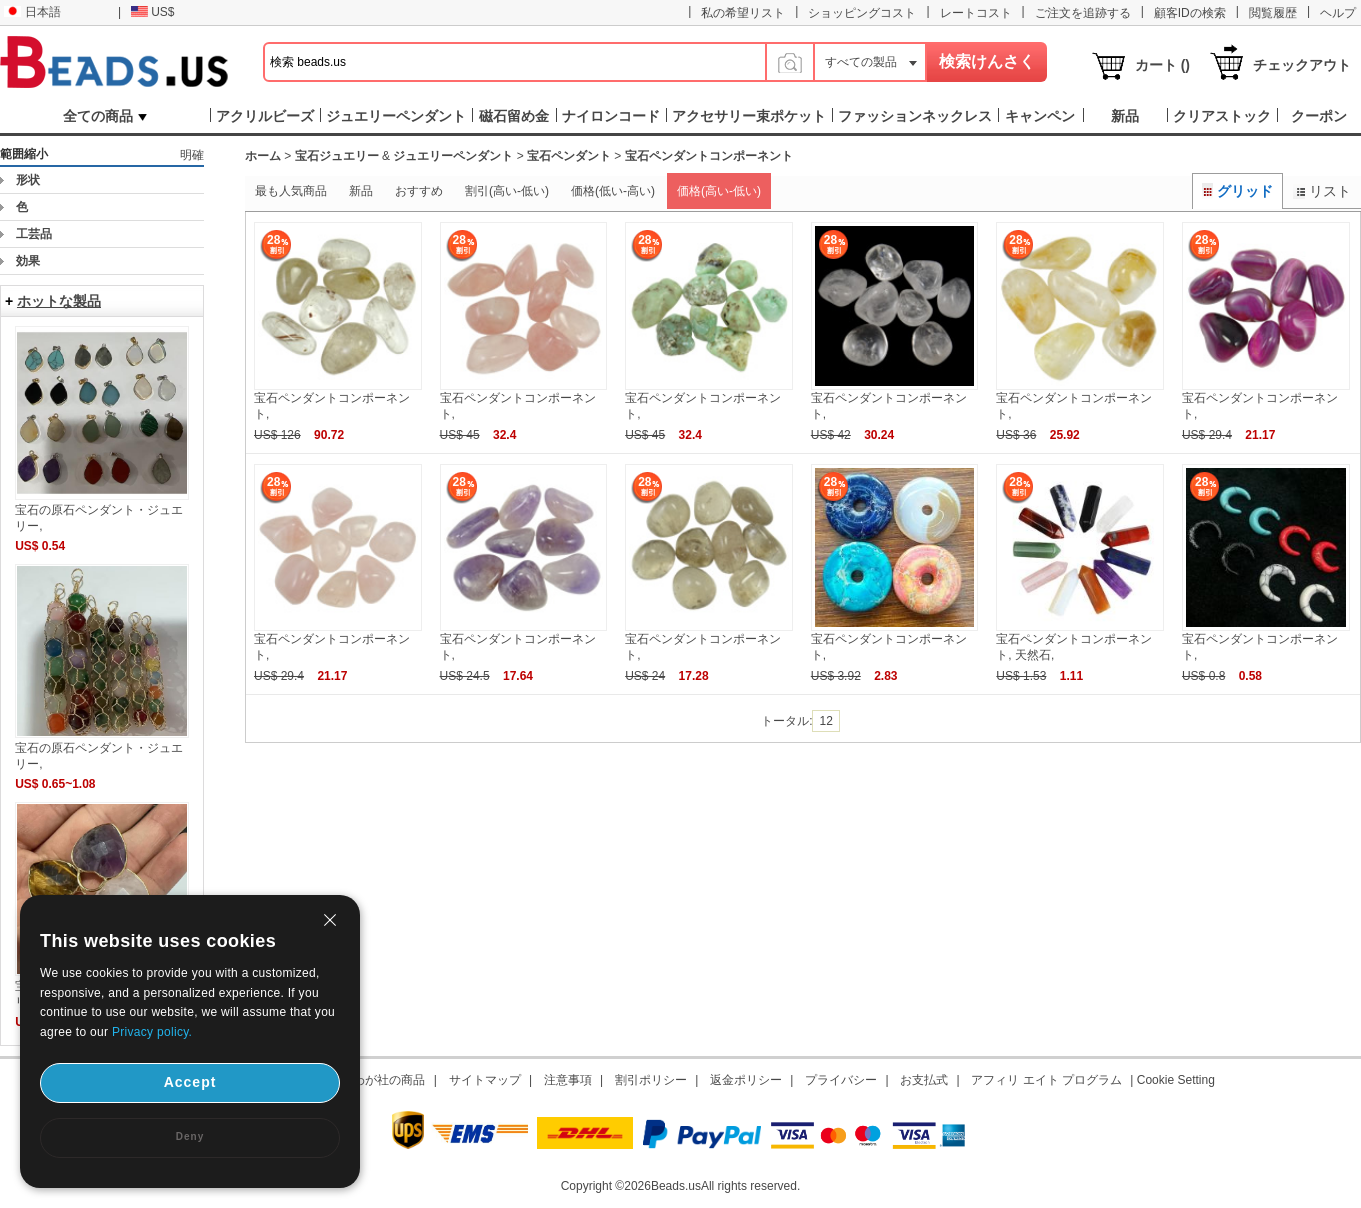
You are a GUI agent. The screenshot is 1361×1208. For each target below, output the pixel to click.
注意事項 (568, 1080)
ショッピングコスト (862, 13)
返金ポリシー (746, 1080)
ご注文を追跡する (1083, 13)
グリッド (1238, 191)
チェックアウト (1302, 65)
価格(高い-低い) (719, 191)
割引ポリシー (651, 1080)
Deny (190, 1136)
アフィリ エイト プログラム (1046, 1080)
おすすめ (419, 191)
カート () (1162, 65)
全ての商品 (105, 116)
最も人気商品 (291, 191)
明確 (192, 155)
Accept (190, 1082)
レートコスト (976, 13)
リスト (1322, 191)
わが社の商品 (389, 1080)
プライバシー (841, 1080)
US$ (152, 12)
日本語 (32, 12)
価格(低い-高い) (613, 191)
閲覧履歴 (1273, 13)
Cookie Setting (1176, 1080)
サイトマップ (485, 1080)
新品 (361, 191)
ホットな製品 (59, 301)
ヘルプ (1338, 13)
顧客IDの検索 (1190, 13)
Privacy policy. (152, 1032)
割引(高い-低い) (507, 191)
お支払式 (924, 1080)
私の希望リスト (743, 13)
